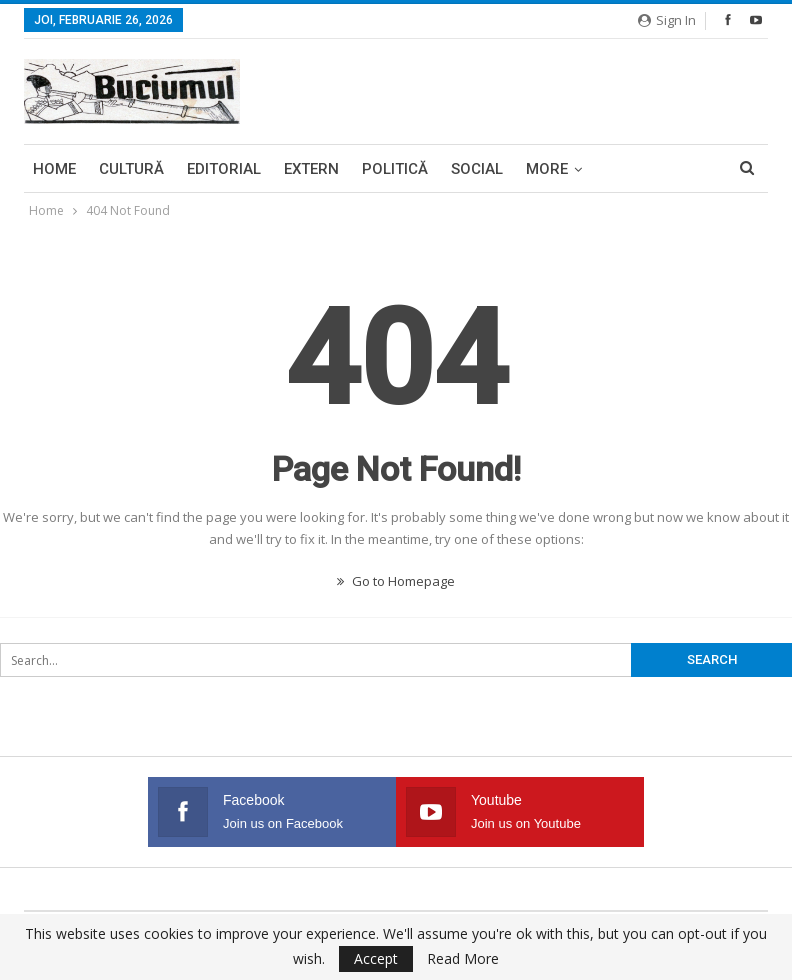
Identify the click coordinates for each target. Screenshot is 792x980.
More (547, 169)
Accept (376, 958)
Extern (311, 169)
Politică (395, 169)
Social (477, 169)
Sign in (667, 20)
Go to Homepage (396, 581)
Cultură (131, 169)
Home (54, 169)
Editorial (224, 169)
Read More (463, 959)
